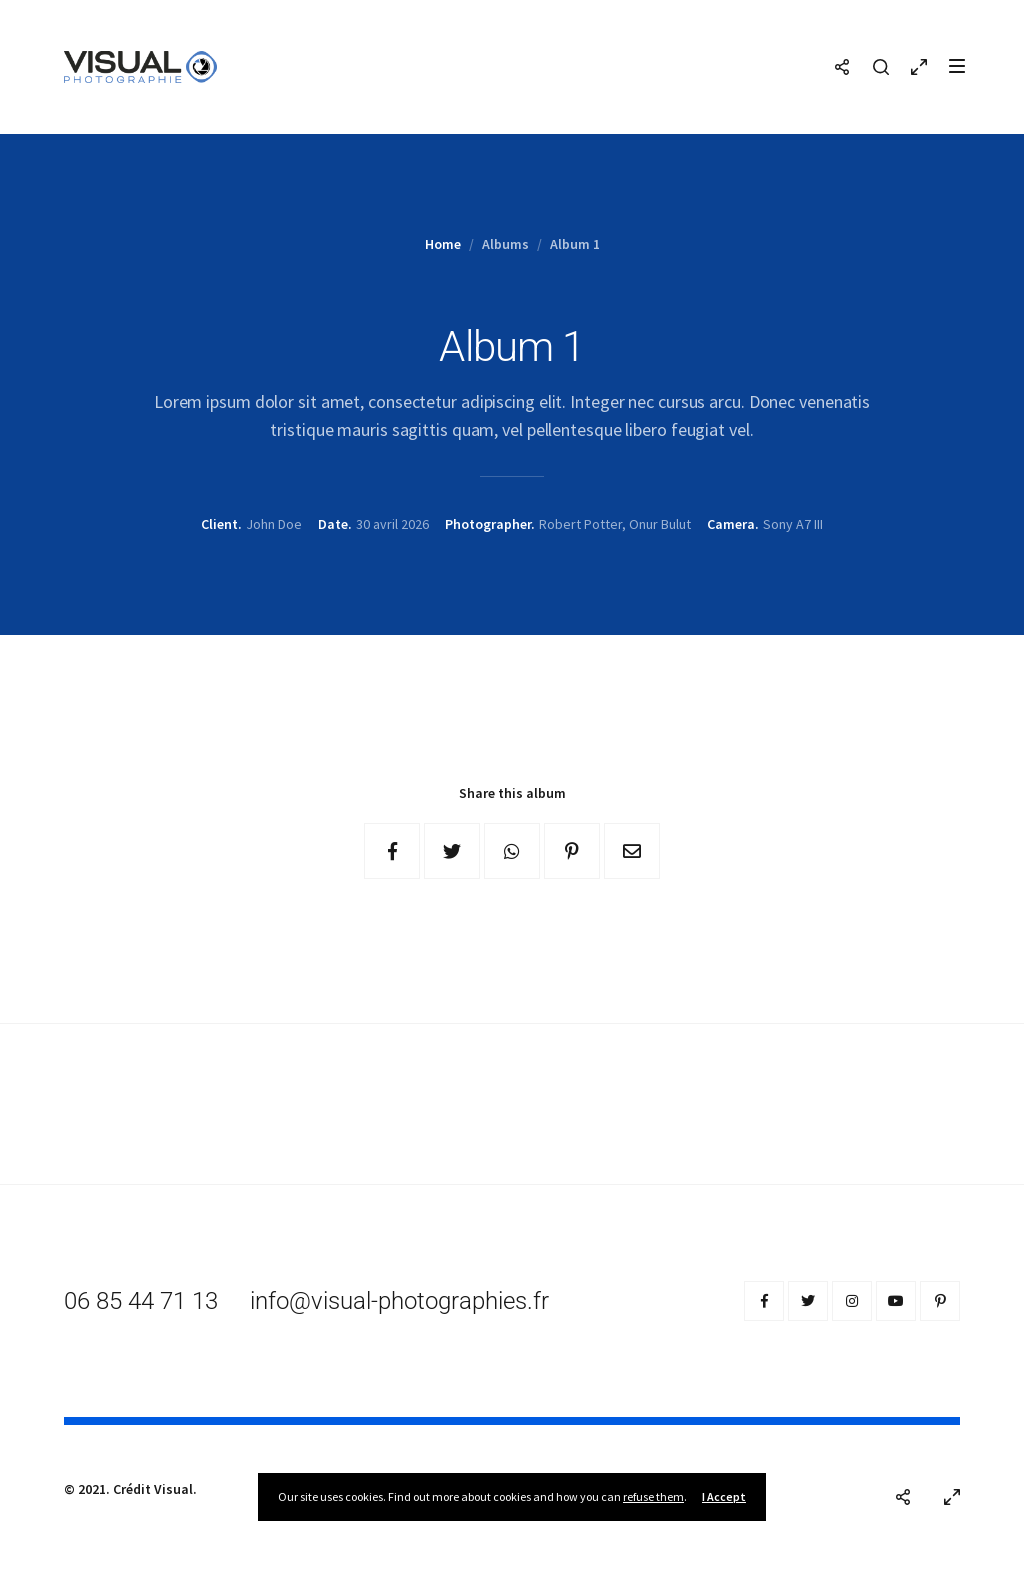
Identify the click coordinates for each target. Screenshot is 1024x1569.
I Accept (724, 1496)
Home (443, 244)
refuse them (653, 1496)
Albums (505, 244)
